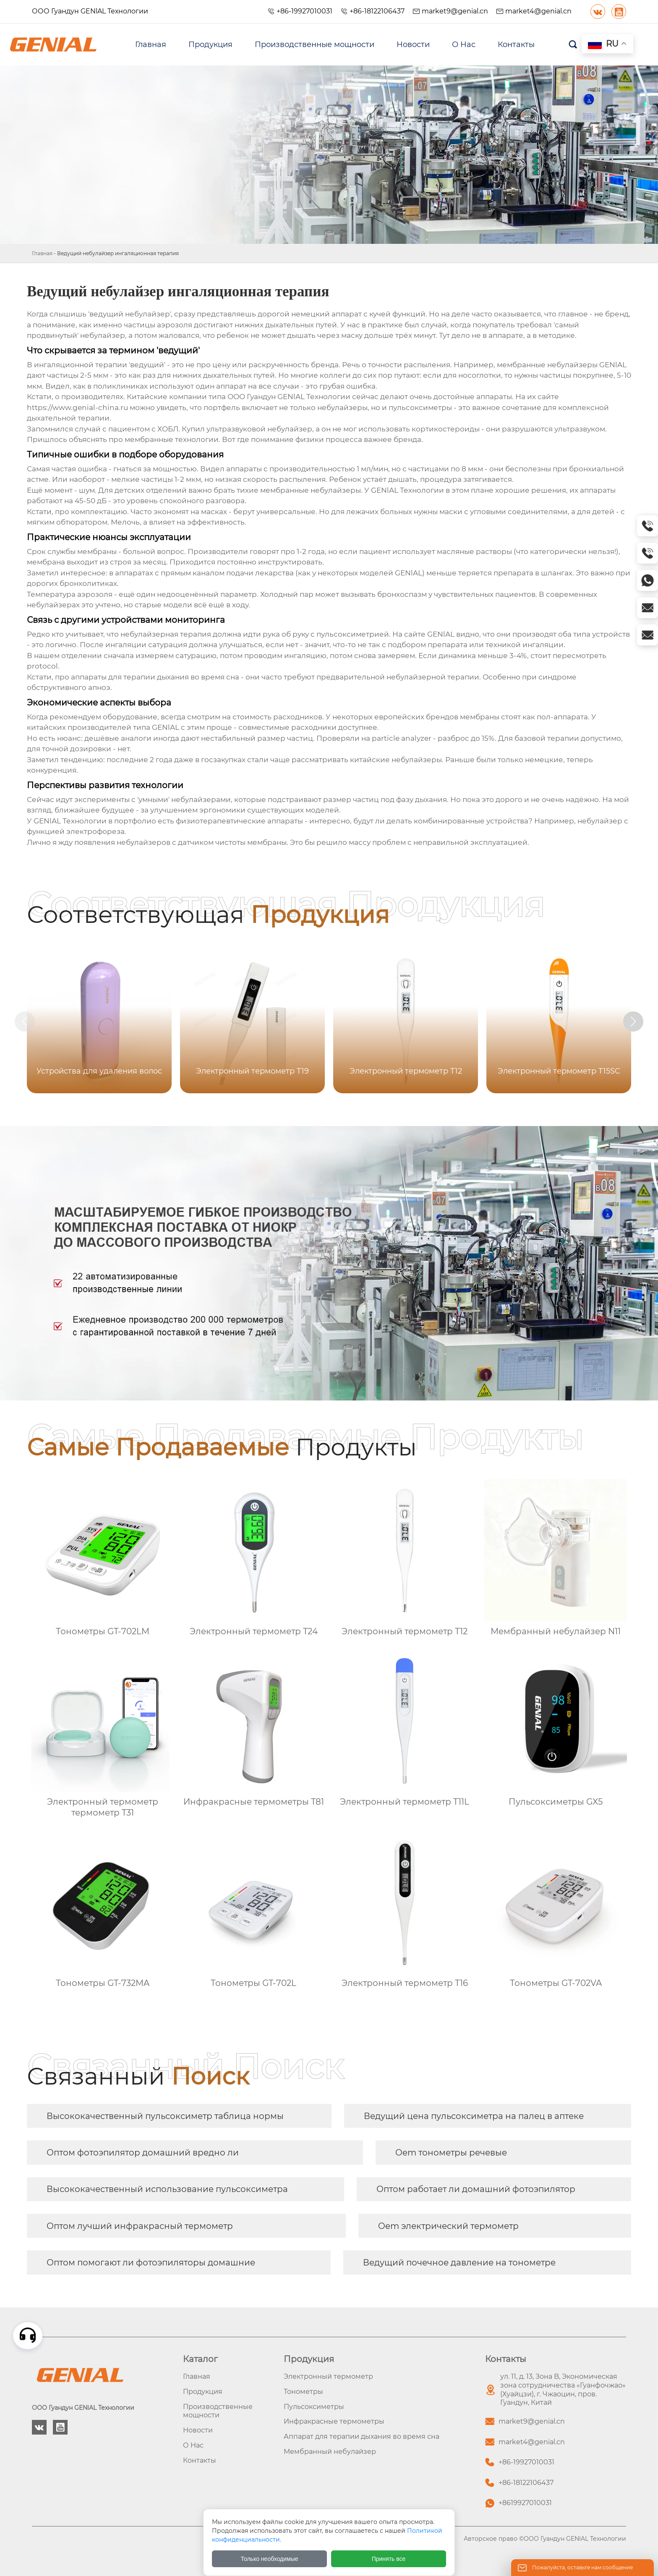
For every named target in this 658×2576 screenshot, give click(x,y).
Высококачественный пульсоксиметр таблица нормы (165, 2116)
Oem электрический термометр (448, 2226)
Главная (42, 253)
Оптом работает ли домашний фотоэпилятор (475, 2189)
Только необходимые (269, 2558)
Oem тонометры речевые (451, 2153)
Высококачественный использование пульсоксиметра (167, 2189)
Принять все (389, 2558)
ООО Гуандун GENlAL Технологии (90, 11)
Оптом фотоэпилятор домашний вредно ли (143, 2153)
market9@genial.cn (455, 11)
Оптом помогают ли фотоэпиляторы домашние (151, 2262)
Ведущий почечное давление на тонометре (459, 2262)
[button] (640, 1021)
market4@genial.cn (538, 11)
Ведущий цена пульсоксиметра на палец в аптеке (474, 2116)
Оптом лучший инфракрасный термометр (140, 2226)
